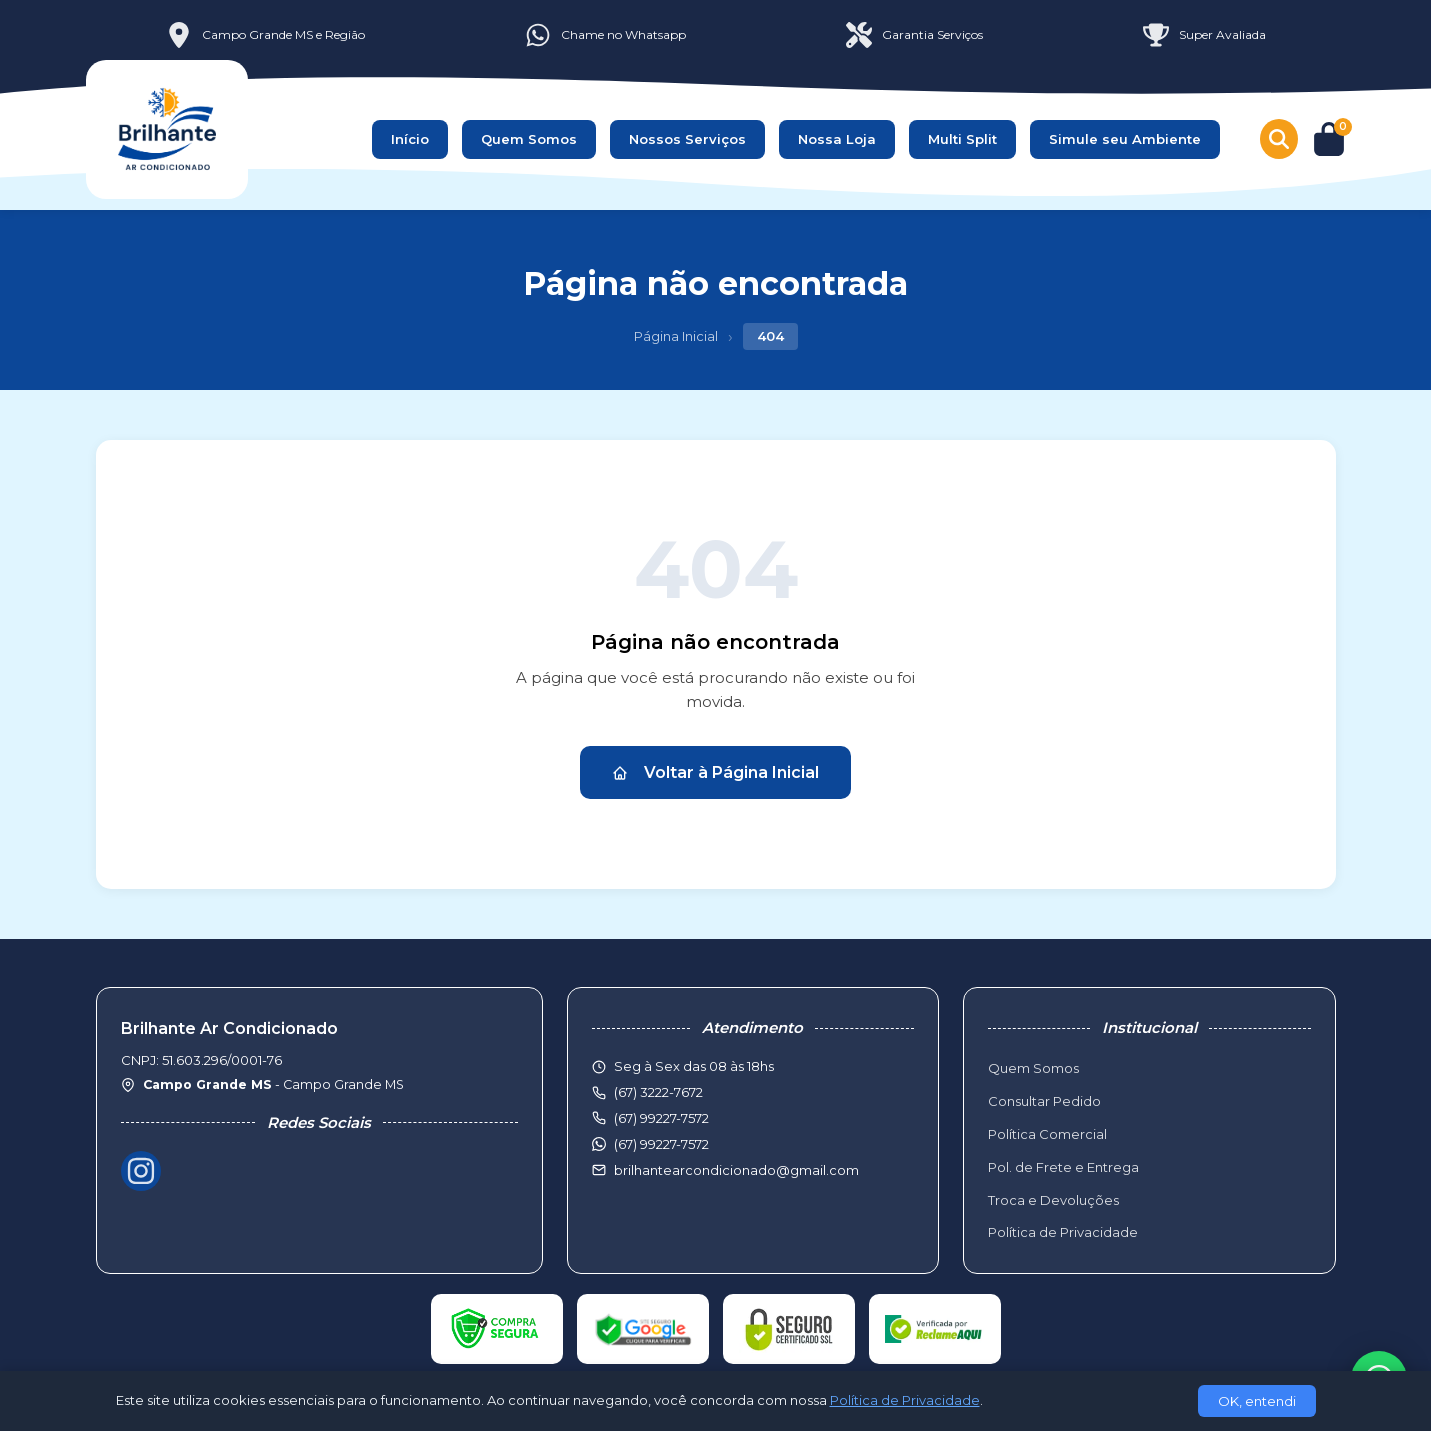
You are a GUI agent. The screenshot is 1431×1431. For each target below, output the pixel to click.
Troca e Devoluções (1053, 1200)
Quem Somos (529, 139)
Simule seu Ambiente (1125, 139)
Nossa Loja (837, 139)
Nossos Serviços (687, 139)
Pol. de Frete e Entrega (1063, 1167)
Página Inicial (676, 336)
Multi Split (962, 139)
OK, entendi (1257, 1401)
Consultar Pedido (1044, 1101)
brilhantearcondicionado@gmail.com (736, 1170)
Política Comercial (1047, 1134)
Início (410, 139)
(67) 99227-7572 (661, 1144)
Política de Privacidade (1063, 1232)
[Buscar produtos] (1279, 139)
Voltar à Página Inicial (715, 772)
